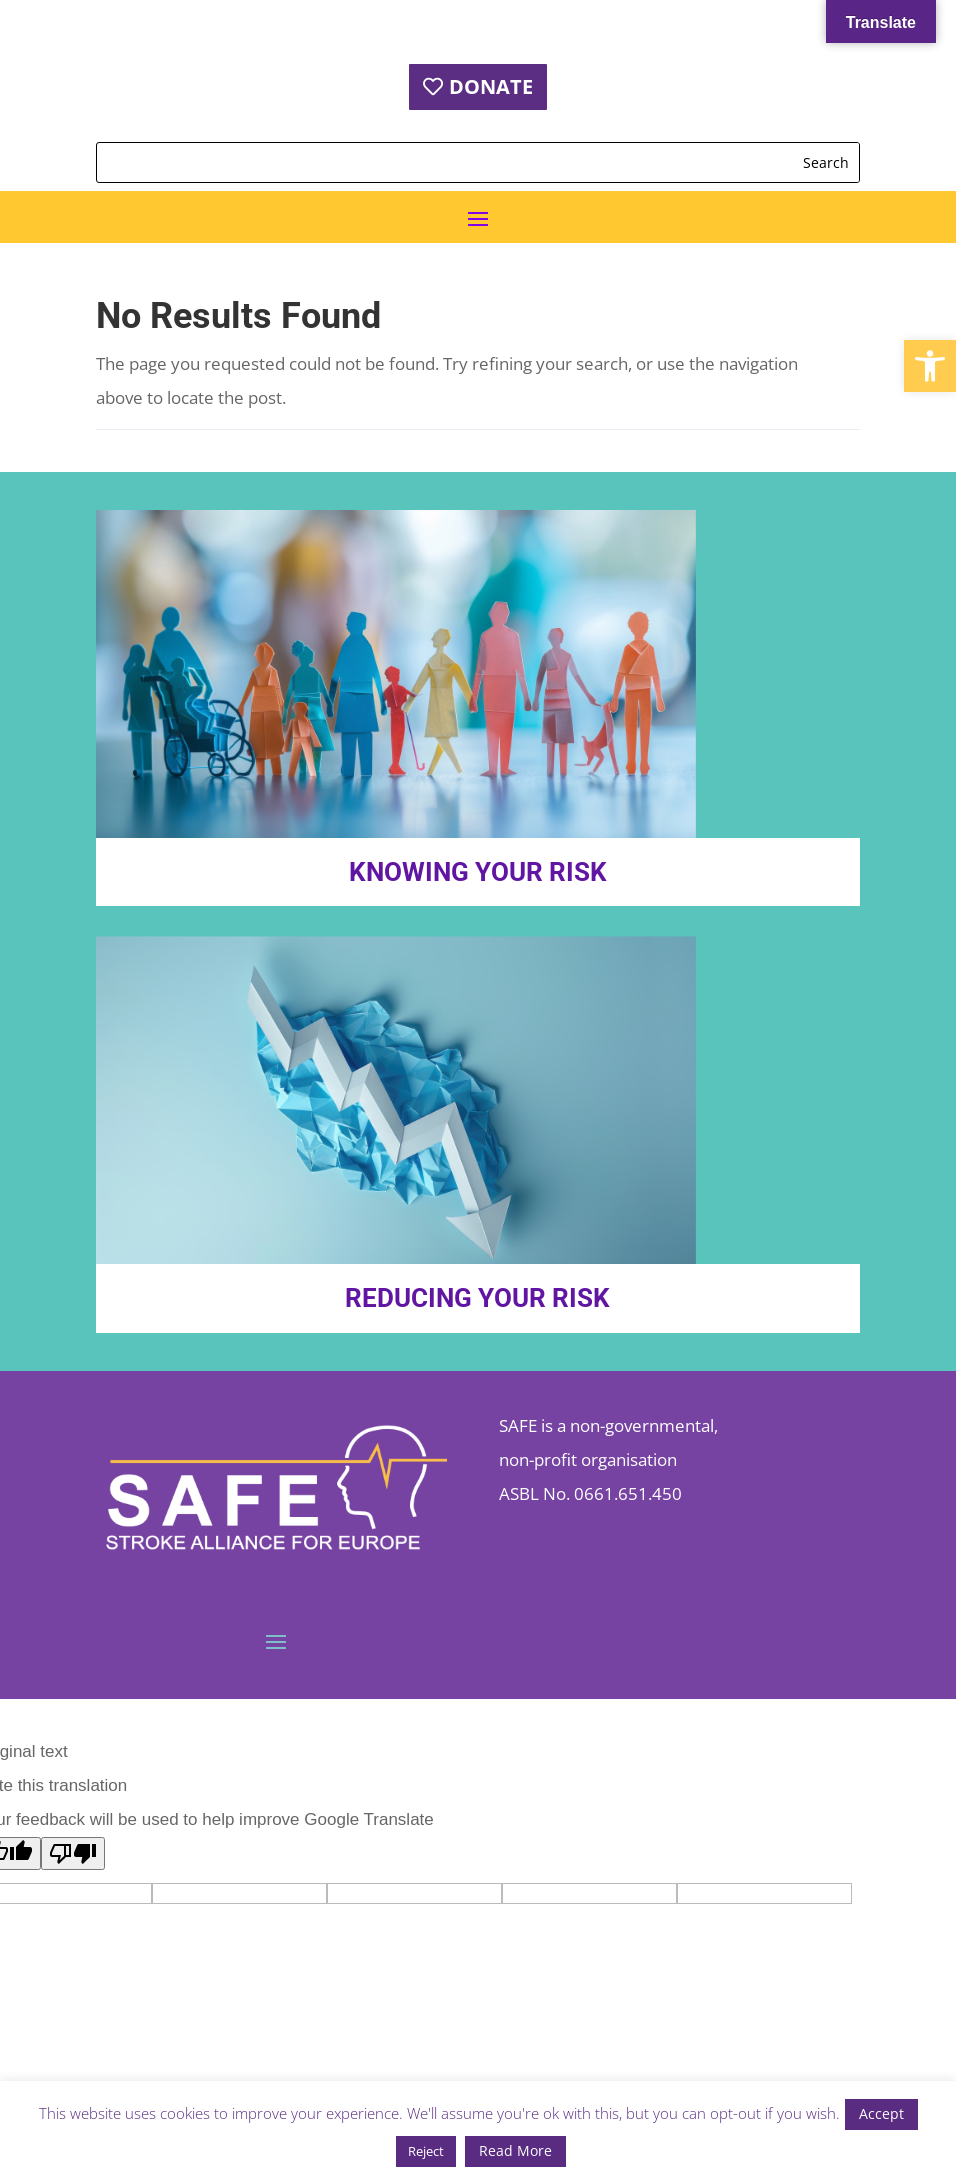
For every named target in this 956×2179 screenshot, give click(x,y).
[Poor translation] (73, 1853)
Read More (515, 2150)
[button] (930, 366)
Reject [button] (426, 2151)
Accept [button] (881, 2113)
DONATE (491, 86)
